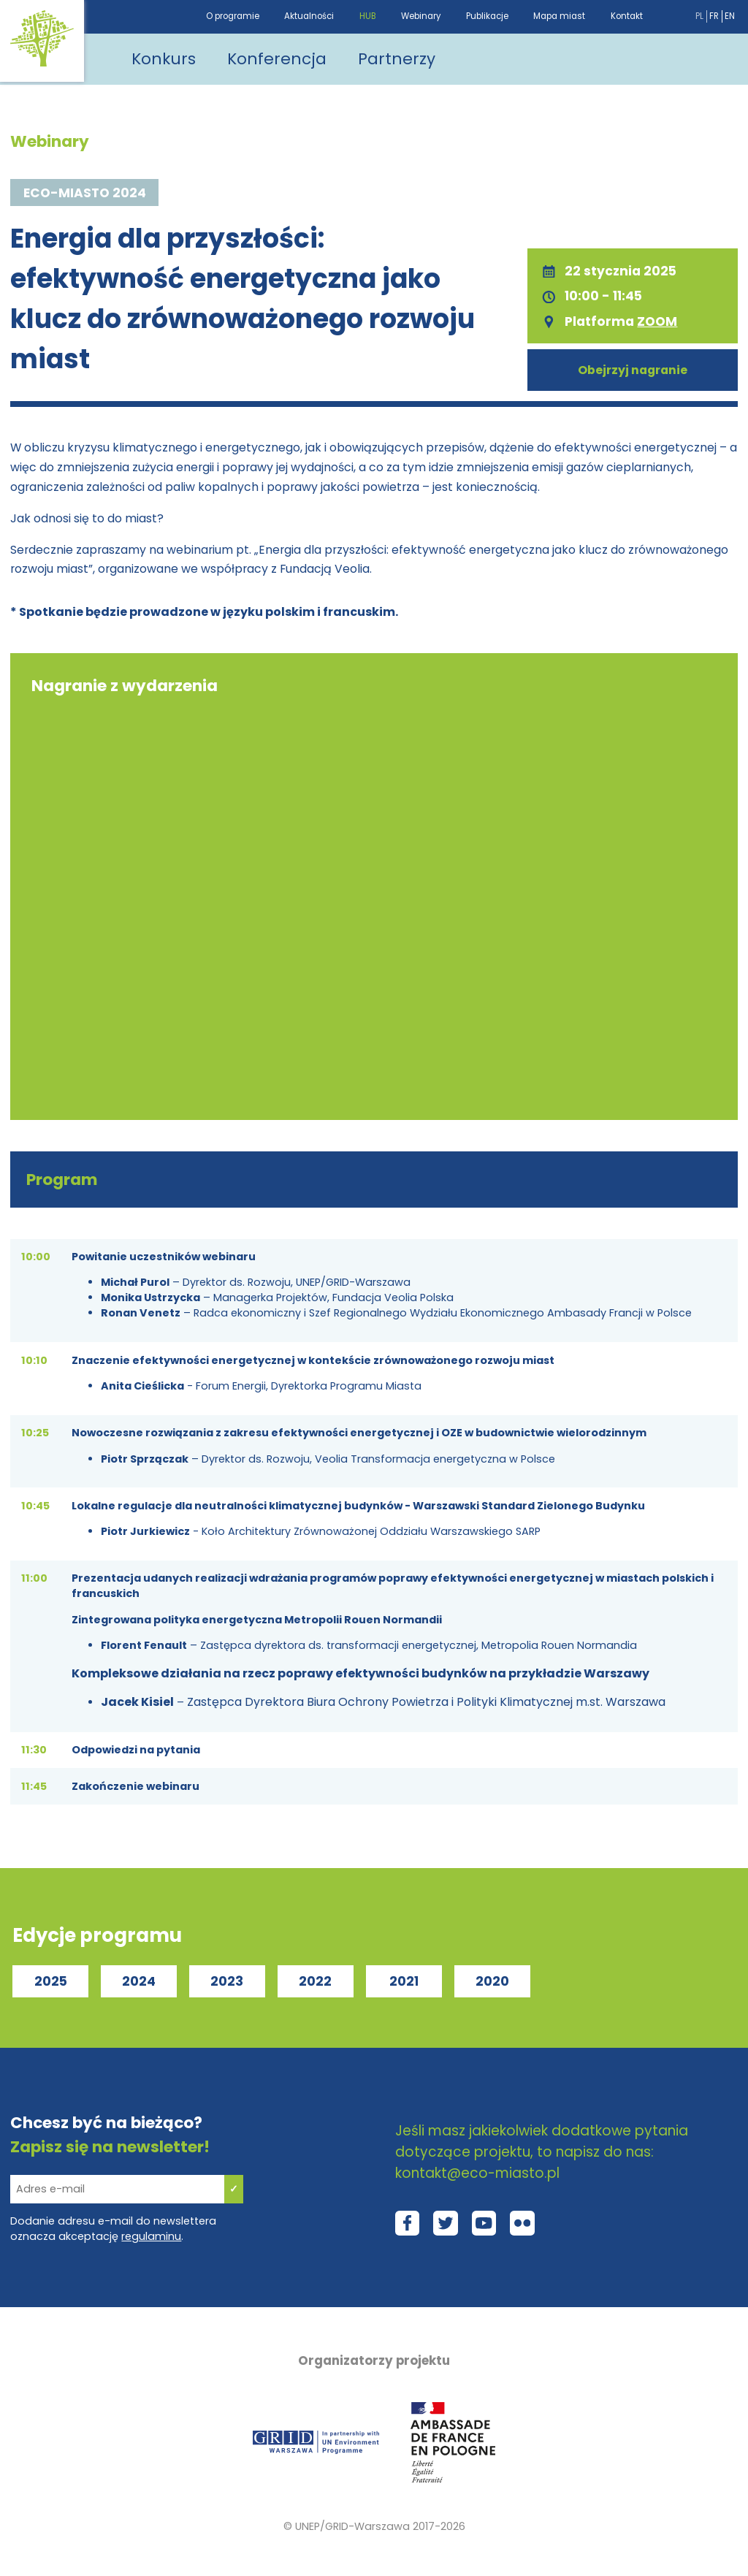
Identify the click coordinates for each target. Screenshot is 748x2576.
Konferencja (277, 58)
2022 (315, 1981)
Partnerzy (396, 58)
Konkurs (163, 58)
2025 (50, 1981)
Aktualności (309, 16)
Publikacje (487, 16)
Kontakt (627, 16)
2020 (492, 1981)
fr (714, 16)
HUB (367, 16)
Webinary (420, 16)
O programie (232, 16)
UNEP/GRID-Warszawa (352, 2526)
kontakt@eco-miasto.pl (477, 2173)
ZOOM (657, 321)
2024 (139, 1981)
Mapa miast (559, 16)
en (730, 16)
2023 (226, 1981)
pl (699, 16)
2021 (404, 1981)
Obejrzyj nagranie (632, 370)
